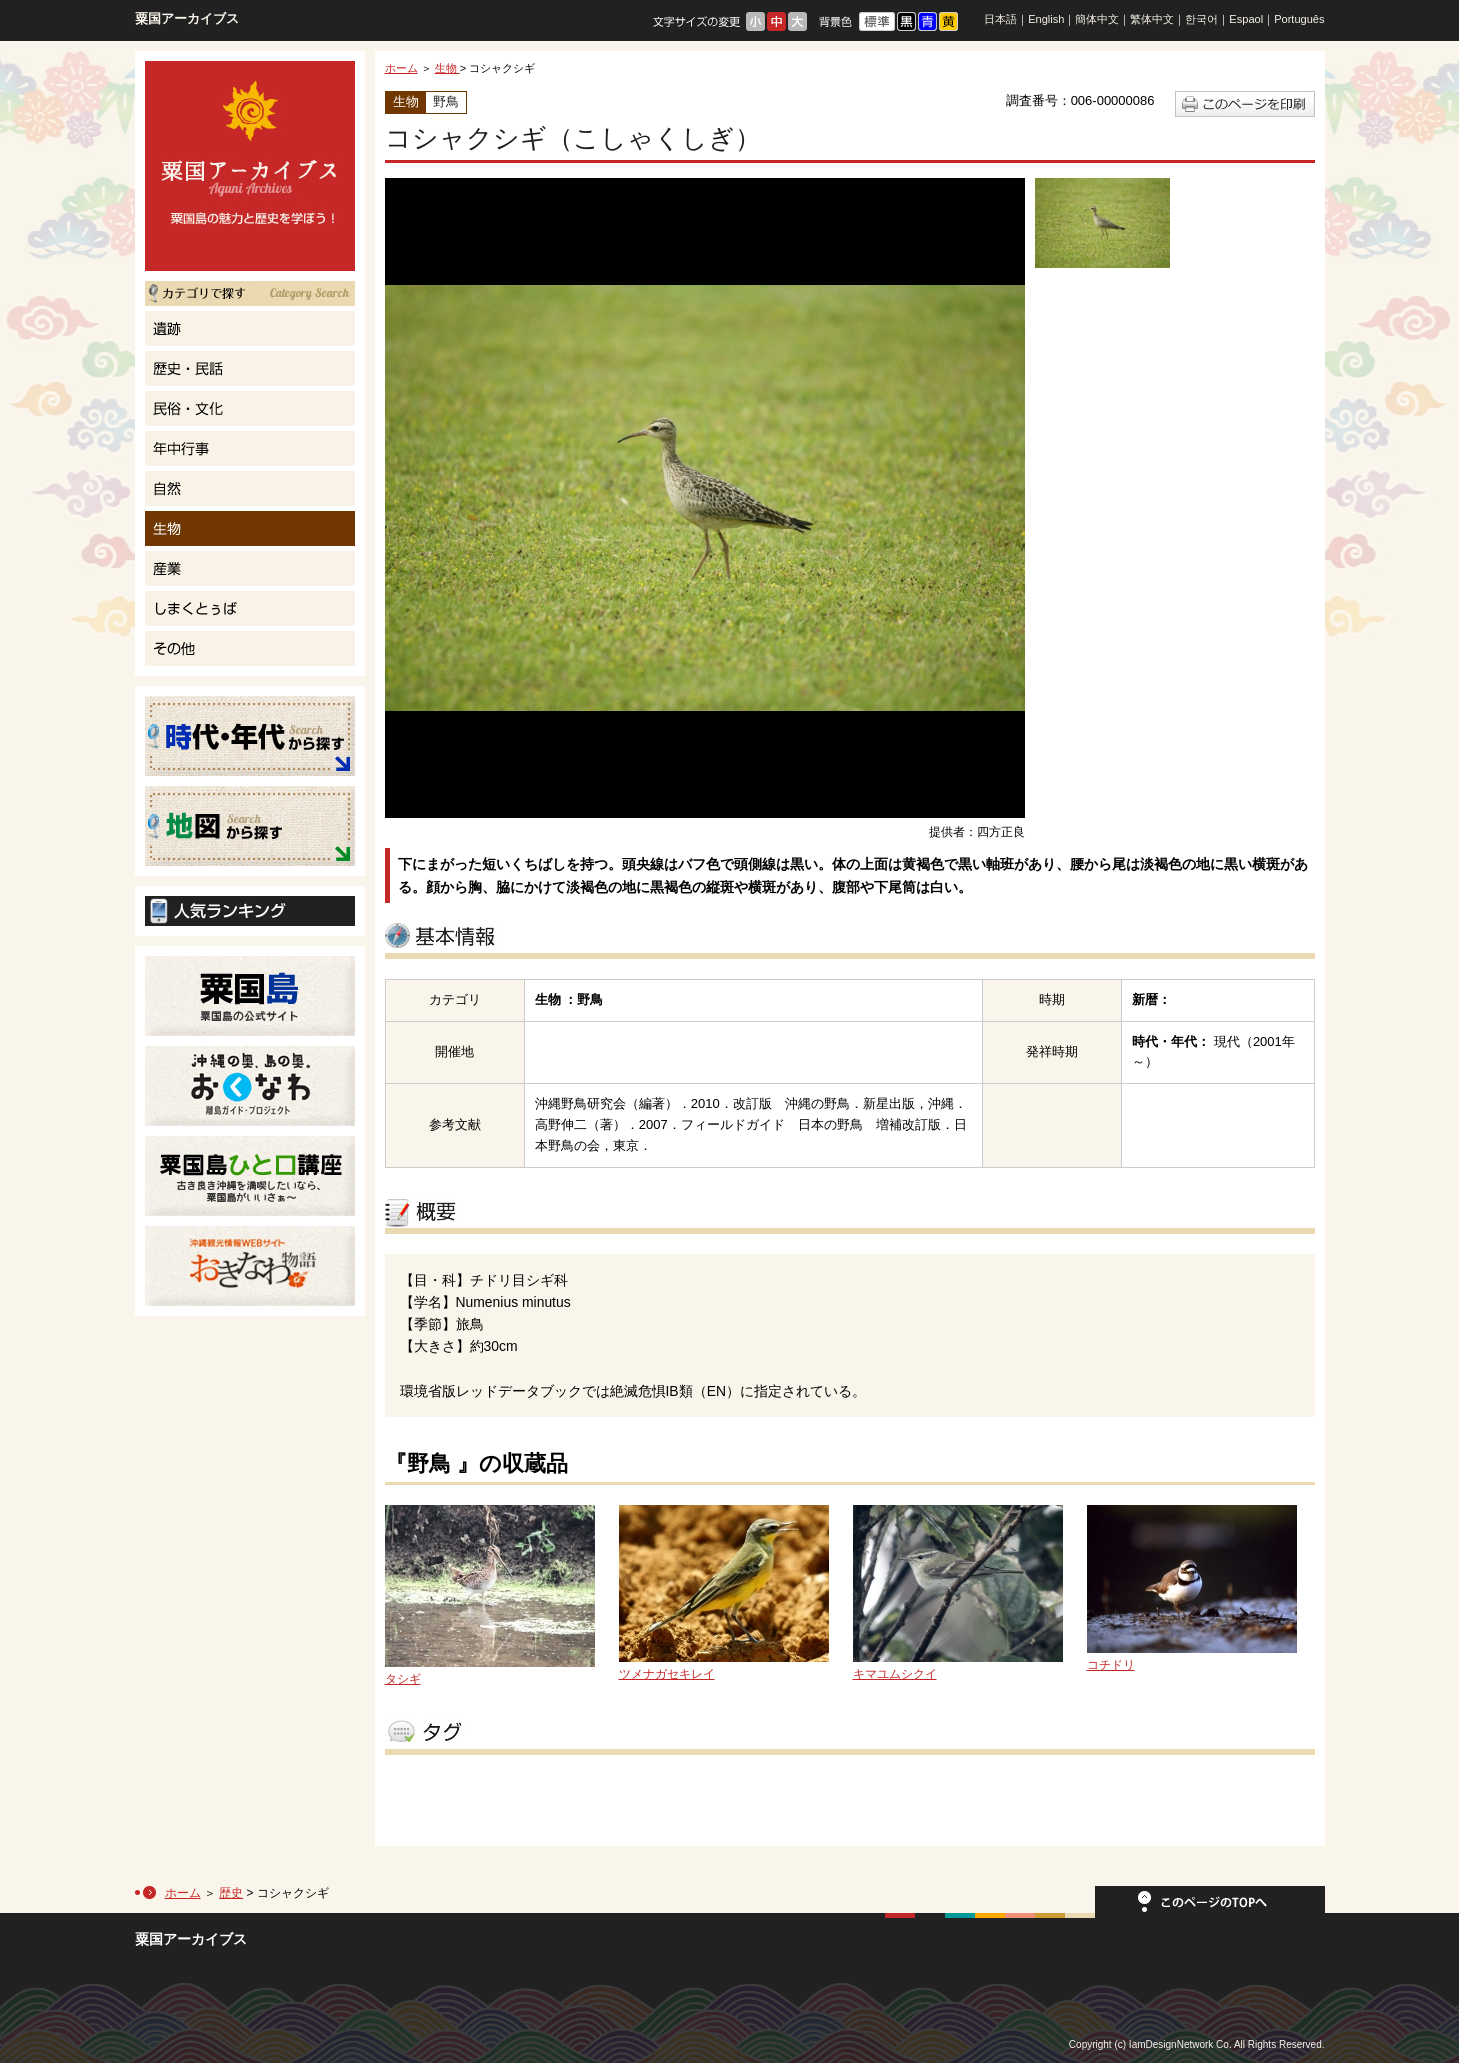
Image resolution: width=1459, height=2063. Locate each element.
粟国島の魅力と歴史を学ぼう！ (250, 166)
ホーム (401, 68)
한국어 (1201, 19)
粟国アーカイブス (187, 18)
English (1046, 19)
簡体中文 (1097, 19)
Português (1299, 19)
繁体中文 (1152, 19)
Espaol (1246, 19)
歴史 (231, 1893)
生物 (447, 68)
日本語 (1000, 19)
